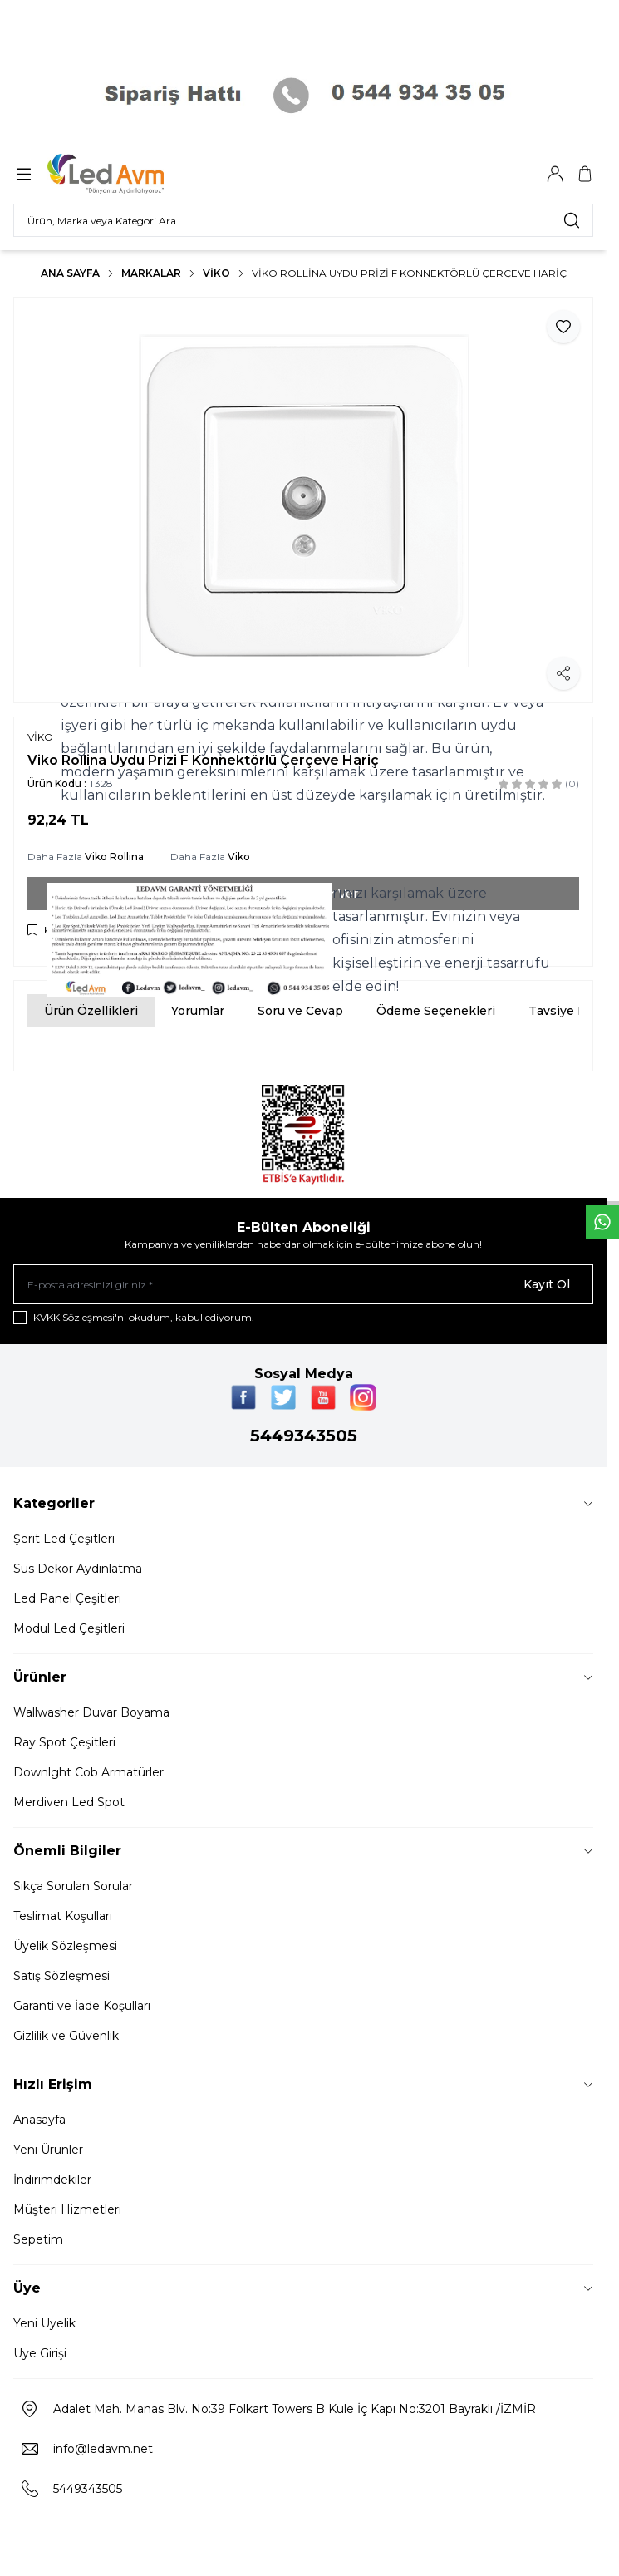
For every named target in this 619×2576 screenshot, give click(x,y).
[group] (303, 500)
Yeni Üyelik (44, 2323)
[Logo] (127, 174)
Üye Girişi (39, 2353)
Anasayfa (39, 2119)
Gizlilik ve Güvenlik (66, 2035)
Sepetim (38, 2239)
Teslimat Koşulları (62, 1916)
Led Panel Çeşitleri (67, 1598)
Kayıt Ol (546, 1284)
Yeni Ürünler (48, 2149)
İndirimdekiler (52, 2179)
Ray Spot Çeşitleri (64, 1742)
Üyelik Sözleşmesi (65, 1945)
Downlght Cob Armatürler (88, 1772)
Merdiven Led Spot (69, 1802)
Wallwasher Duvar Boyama (91, 1712)
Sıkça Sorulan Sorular (73, 1886)
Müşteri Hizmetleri (67, 2209)
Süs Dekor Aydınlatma (77, 1568)
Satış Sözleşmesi (61, 1975)
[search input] (303, 220)
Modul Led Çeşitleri (69, 1628)
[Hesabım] (555, 173)
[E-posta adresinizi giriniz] (303, 1284)
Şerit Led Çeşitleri (64, 1538)
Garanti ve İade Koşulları (81, 2005)
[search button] (571, 220)
